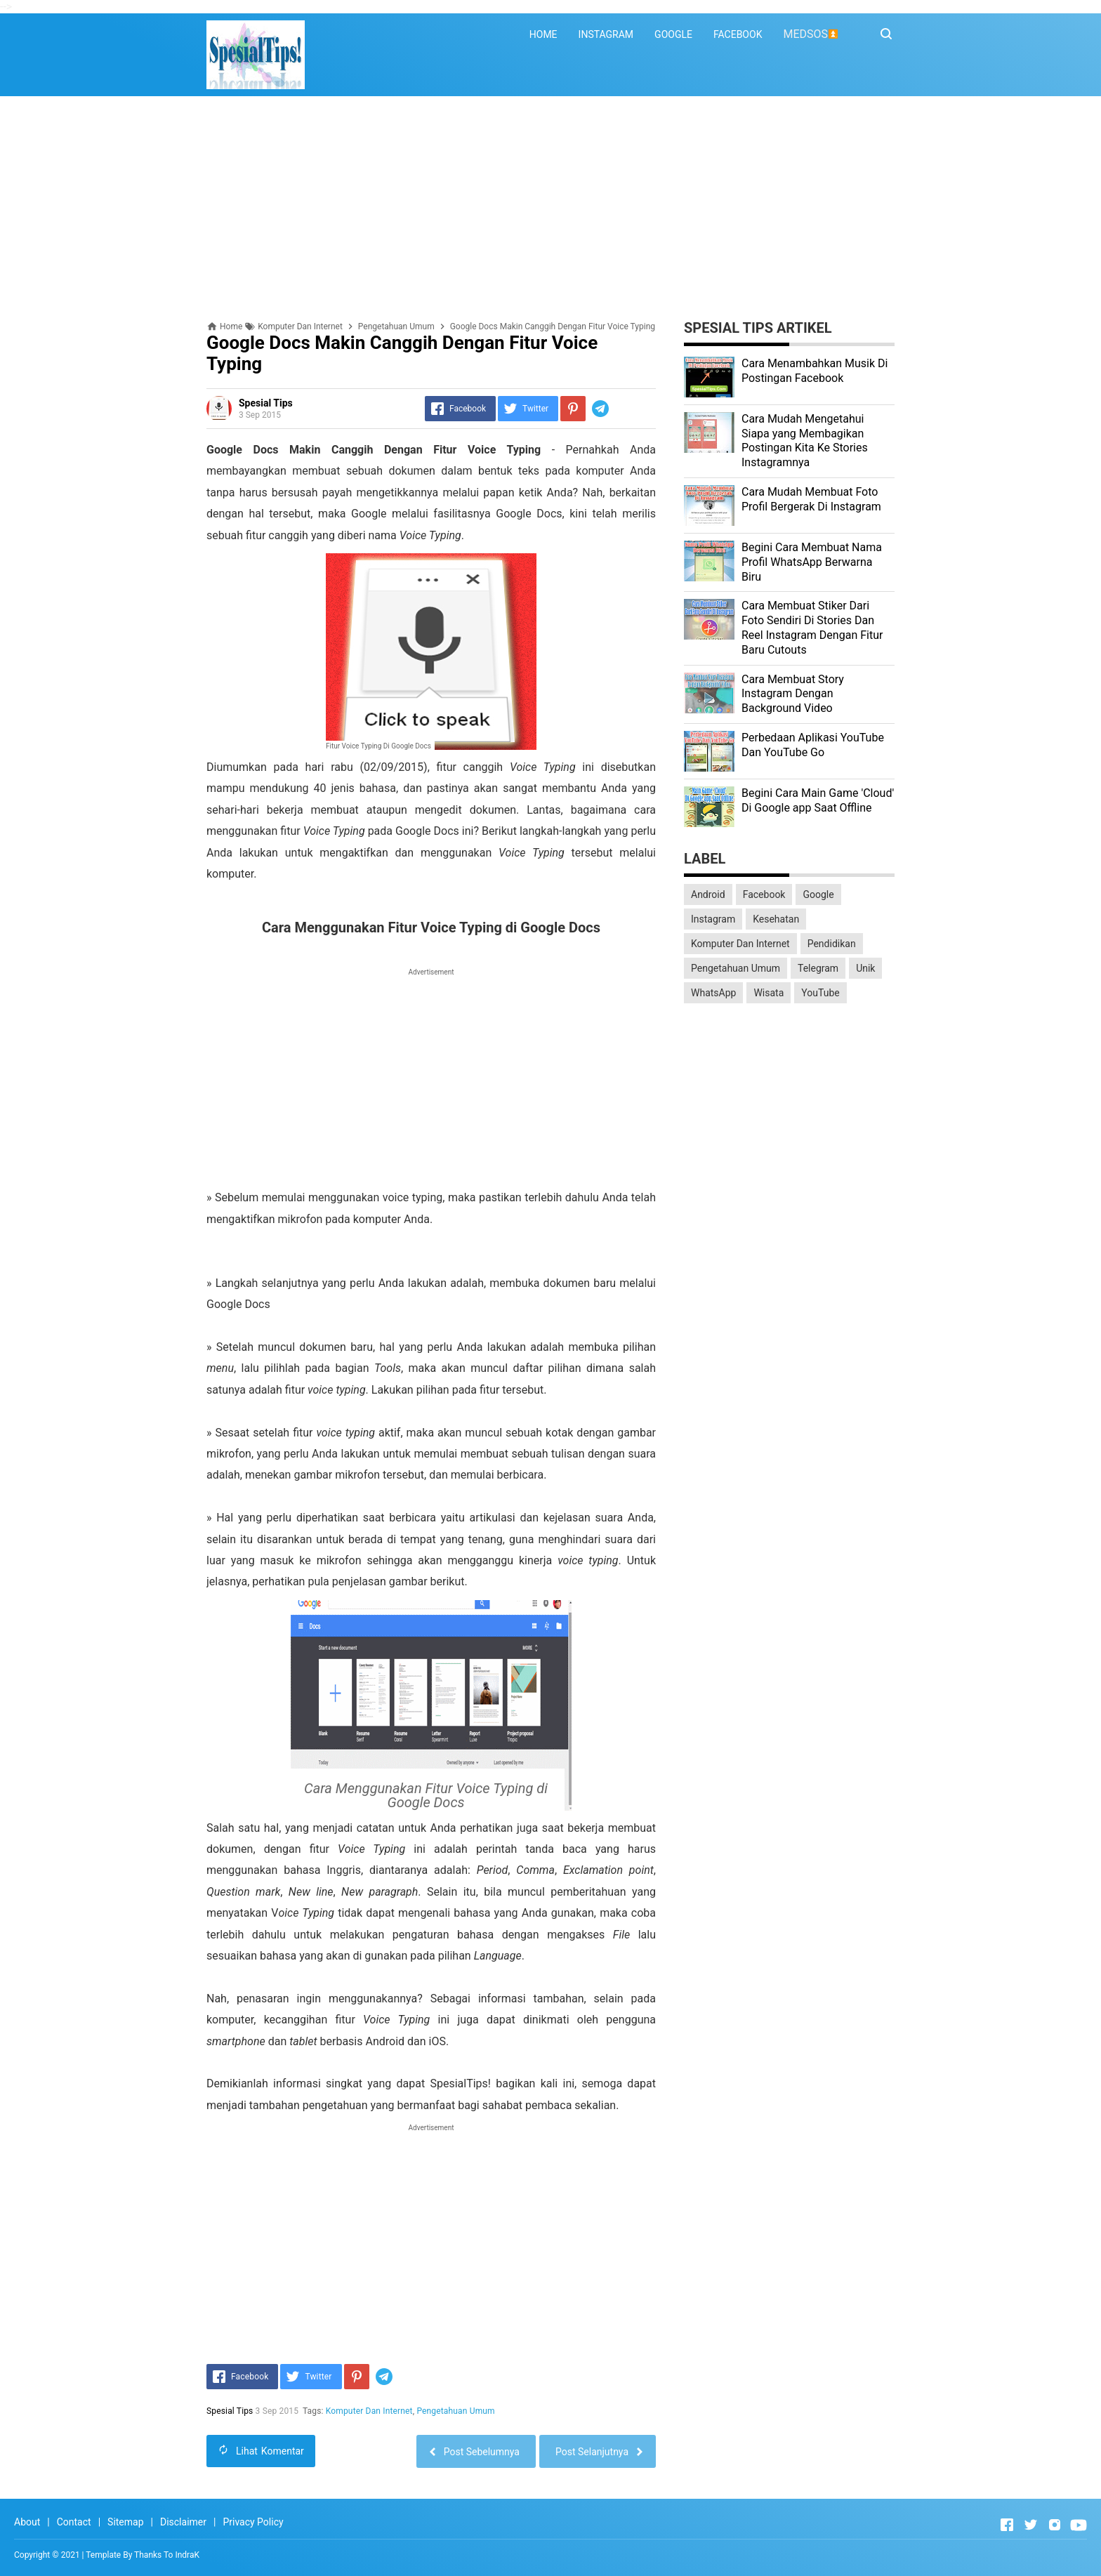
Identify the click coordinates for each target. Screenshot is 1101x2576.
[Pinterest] (573, 408)
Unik (865, 968)
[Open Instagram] (1054, 2524)
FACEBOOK (737, 34)
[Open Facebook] (1006, 2524)
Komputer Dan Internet (369, 2411)
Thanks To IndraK (166, 2555)
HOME (543, 34)
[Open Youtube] (1078, 2524)
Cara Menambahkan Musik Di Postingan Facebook (814, 371)
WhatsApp (713, 992)
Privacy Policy (253, 2522)
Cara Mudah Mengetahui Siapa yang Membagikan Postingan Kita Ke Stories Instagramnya (804, 440)
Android (708, 894)
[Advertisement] (550, 208)
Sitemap (125, 2522)
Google (818, 894)
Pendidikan (831, 943)
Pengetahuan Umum (456, 2411)
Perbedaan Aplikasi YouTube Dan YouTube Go (812, 745)
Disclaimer (183, 2522)
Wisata (768, 992)
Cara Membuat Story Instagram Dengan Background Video (792, 694)
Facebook (764, 894)
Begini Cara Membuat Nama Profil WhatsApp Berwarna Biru (811, 562)
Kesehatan (776, 919)
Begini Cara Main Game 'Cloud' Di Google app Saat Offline (817, 800)
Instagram (713, 919)
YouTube (820, 992)
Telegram (818, 968)
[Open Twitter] (1030, 2524)
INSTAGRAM (606, 34)
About (27, 2522)
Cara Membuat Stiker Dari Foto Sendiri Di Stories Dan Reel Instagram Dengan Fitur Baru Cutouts (812, 627)
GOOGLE (673, 34)
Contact (74, 2522)
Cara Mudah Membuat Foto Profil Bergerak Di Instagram (811, 499)
